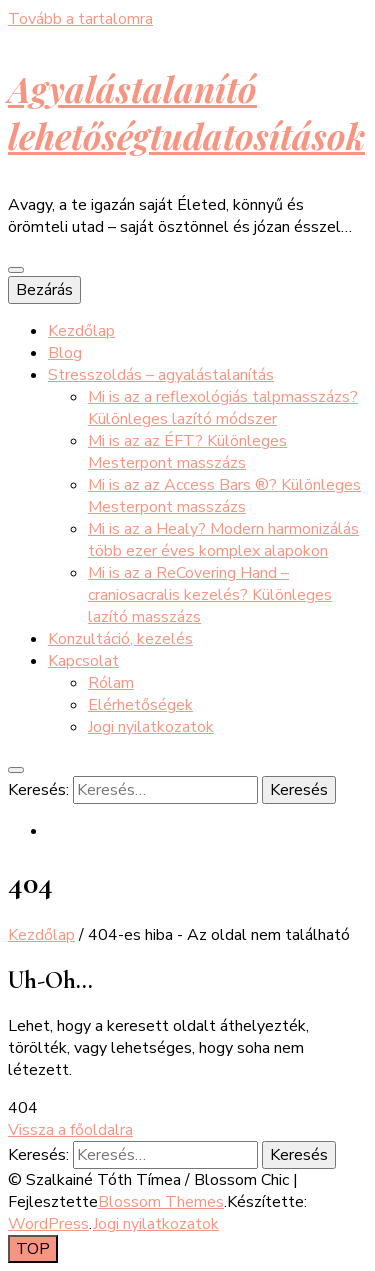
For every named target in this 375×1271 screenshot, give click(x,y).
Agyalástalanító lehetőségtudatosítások (186, 112)
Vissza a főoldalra (70, 1130)
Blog (65, 353)
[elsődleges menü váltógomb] (16, 270)
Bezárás (44, 290)
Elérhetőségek (140, 705)
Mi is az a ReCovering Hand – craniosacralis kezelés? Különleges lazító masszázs (210, 595)
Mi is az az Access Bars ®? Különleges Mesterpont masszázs (224, 496)
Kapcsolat (83, 661)
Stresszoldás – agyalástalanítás (161, 375)
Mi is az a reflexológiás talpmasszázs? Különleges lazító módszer (223, 408)
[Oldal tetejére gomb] (33, 1249)
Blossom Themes (161, 1202)
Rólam (111, 683)
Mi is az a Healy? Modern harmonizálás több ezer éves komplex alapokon (223, 540)
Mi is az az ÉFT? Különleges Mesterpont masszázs (187, 452)
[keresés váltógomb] (16, 770)
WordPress (48, 1224)
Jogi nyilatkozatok (151, 727)
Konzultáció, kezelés (120, 639)
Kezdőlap (81, 331)
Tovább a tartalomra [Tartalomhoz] (80, 19)
